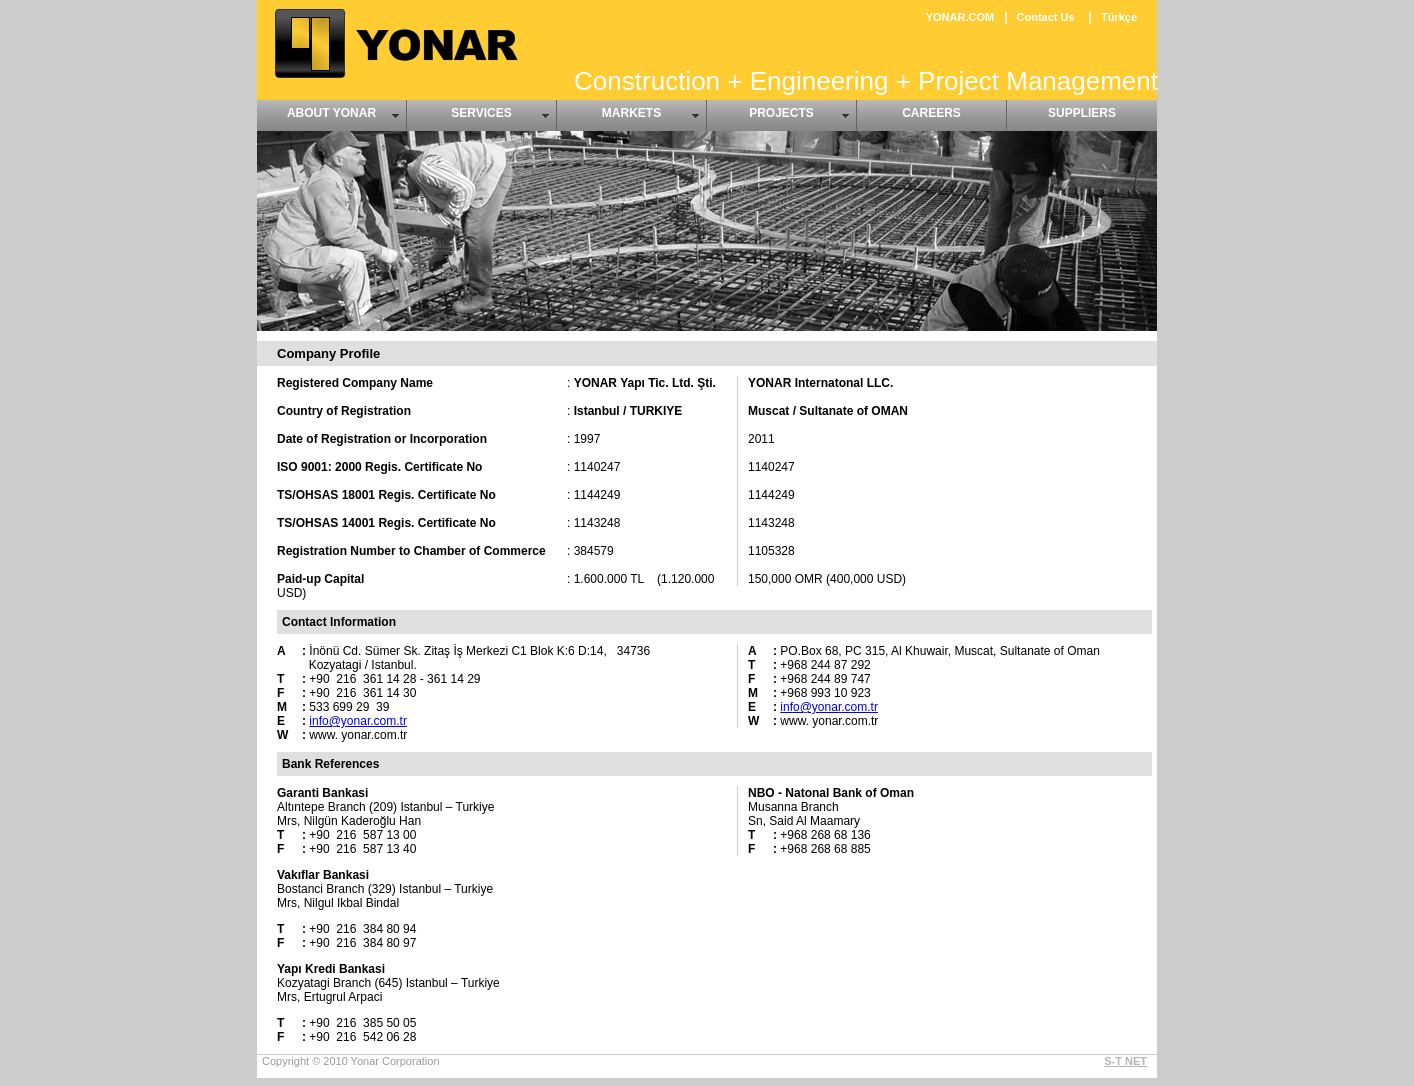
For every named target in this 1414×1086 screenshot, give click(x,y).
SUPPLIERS (1082, 113)
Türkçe (1119, 17)
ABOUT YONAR (331, 113)
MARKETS (631, 113)
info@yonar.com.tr (358, 721)
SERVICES (481, 113)
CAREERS (931, 113)
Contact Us (1046, 17)
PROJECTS (781, 113)
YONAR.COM (960, 17)
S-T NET (1125, 1061)
